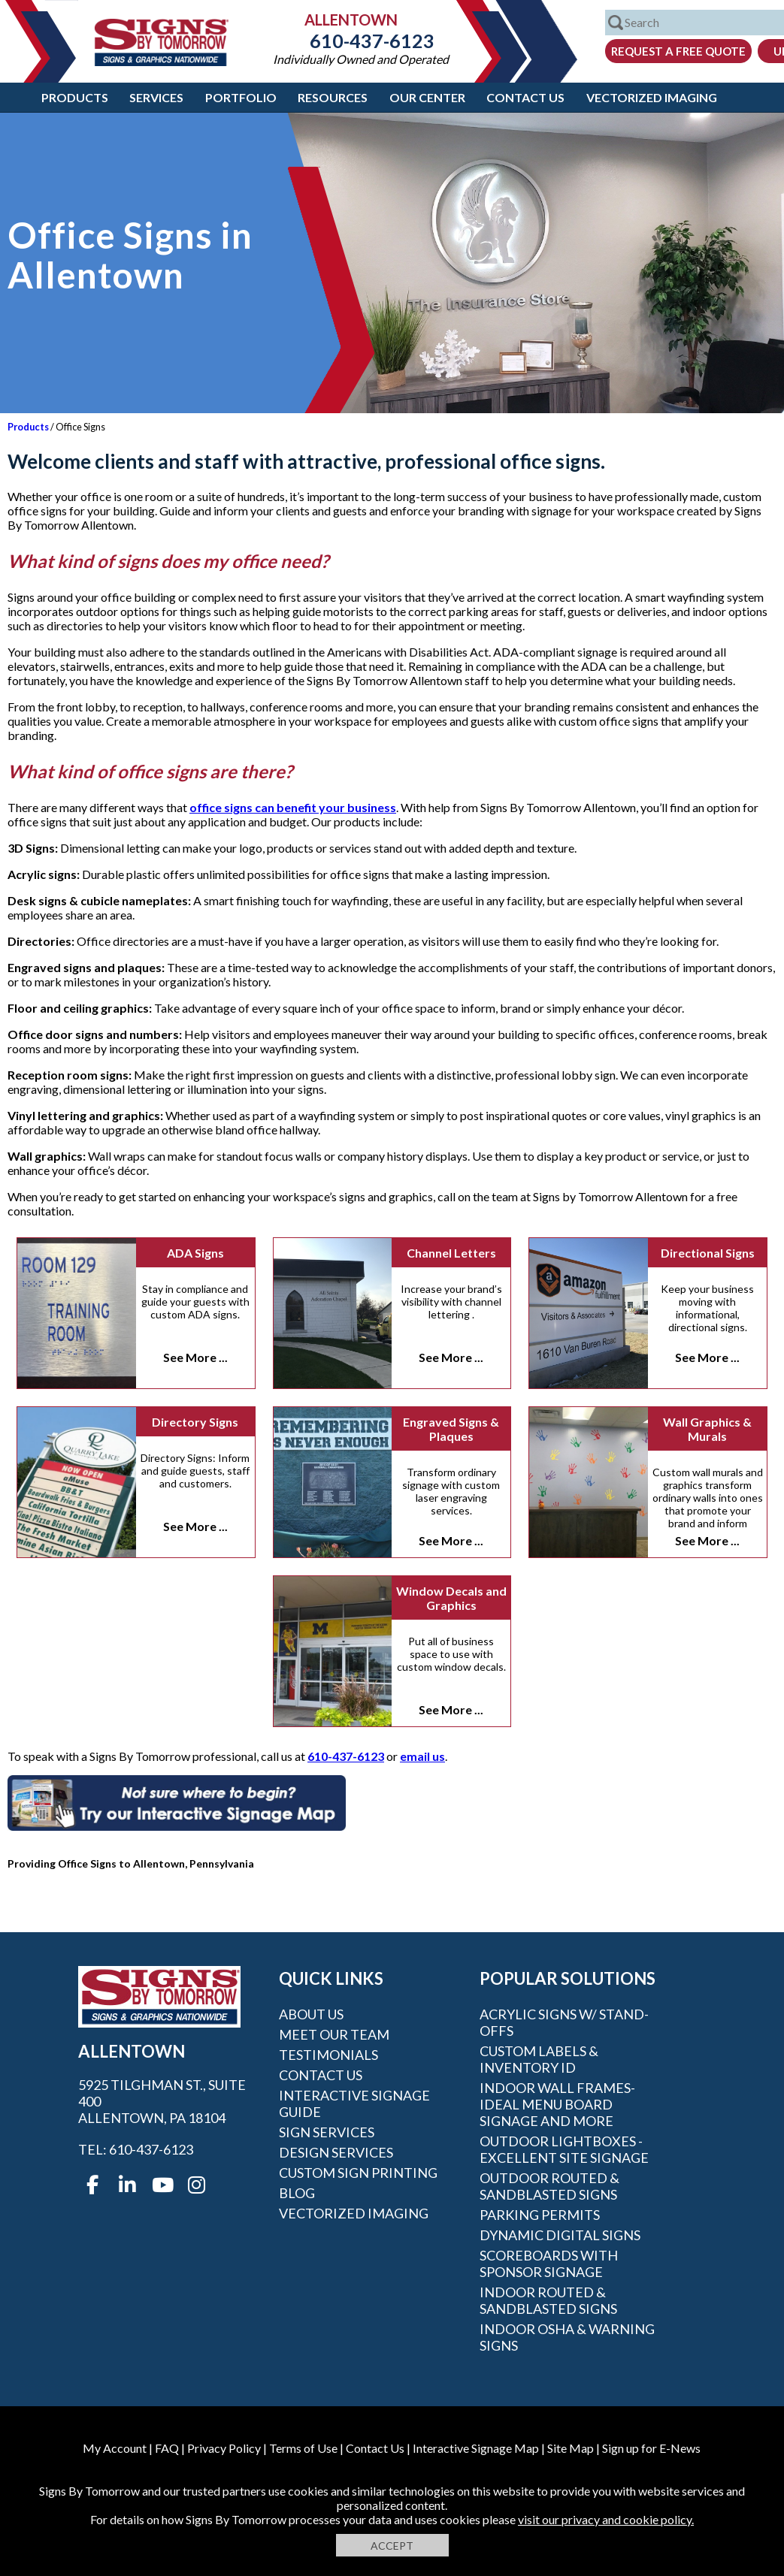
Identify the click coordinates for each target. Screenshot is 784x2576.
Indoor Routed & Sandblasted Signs (548, 2300)
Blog (297, 2193)
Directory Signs (195, 1422)
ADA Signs (195, 1253)
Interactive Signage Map (476, 2448)
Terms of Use (303, 2448)
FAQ (167, 2448)
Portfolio (241, 97)
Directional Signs (708, 1253)
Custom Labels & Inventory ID (539, 2059)
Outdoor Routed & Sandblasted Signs (549, 2186)
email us (422, 1756)
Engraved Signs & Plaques (451, 1429)
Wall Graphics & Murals (707, 1429)
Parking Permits (540, 2214)
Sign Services (326, 2132)
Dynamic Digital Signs (560, 2235)
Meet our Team (334, 2034)
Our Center (427, 97)
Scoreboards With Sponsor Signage (549, 2263)
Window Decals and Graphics (451, 1598)
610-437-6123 (360, 40)
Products (74, 97)
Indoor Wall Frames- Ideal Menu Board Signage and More (557, 2104)
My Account (115, 2448)
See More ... (195, 1357)
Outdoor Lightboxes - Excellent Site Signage (564, 2149)
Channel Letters (451, 1253)
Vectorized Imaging (651, 97)
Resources (333, 97)
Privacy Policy (224, 2448)
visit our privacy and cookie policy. (606, 2519)
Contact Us (525, 97)
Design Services (336, 2152)
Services (156, 97)
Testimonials (328, 2054)
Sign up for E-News (651, 2448)
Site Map (570, 2448)
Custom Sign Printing (358, 2172)
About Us (311, 2014)
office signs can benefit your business (292, 807)
